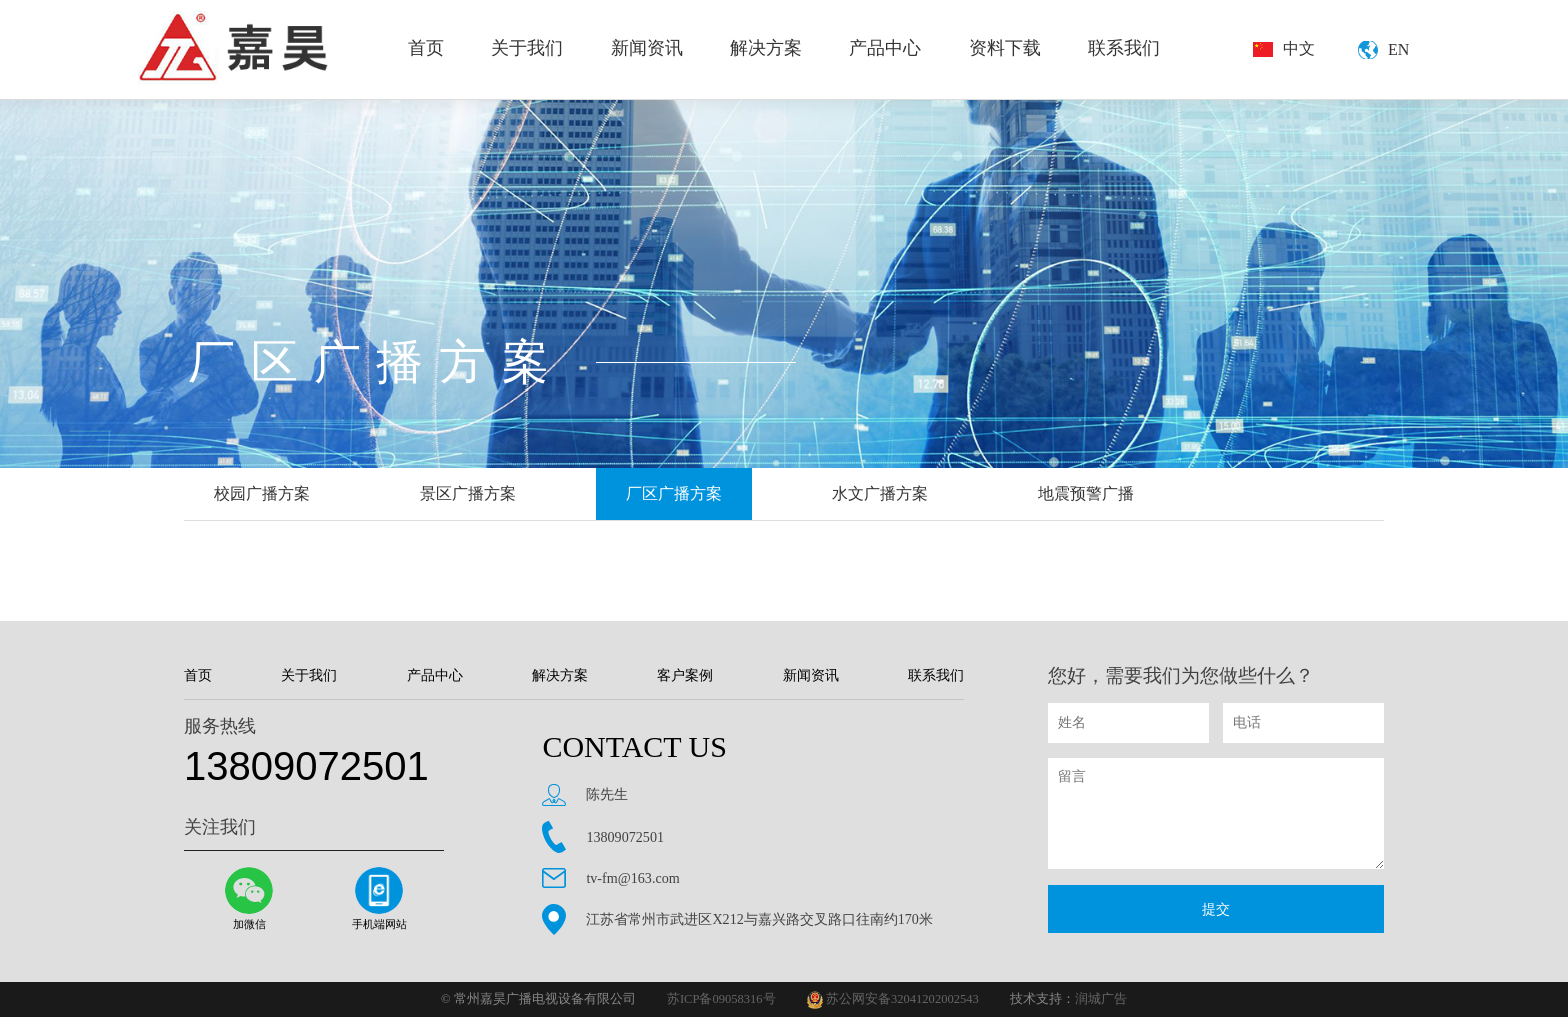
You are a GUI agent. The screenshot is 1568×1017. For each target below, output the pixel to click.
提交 (1216, 909)
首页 (426, 48)
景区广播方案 (468, 493)
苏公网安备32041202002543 (893, 999)
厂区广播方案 (674, 493)
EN (1398, 49)
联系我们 (1124, 48)
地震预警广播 (1086, 493)
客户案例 (685, 675)
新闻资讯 (647, 48)
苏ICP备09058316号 (721, 999)
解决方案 (766, 48)
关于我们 (527, 48)
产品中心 (885, 48)
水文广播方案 (880, 493)
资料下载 (1005, 48)
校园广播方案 (262, 493)
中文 (1299, 48)
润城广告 (1101, 999)
